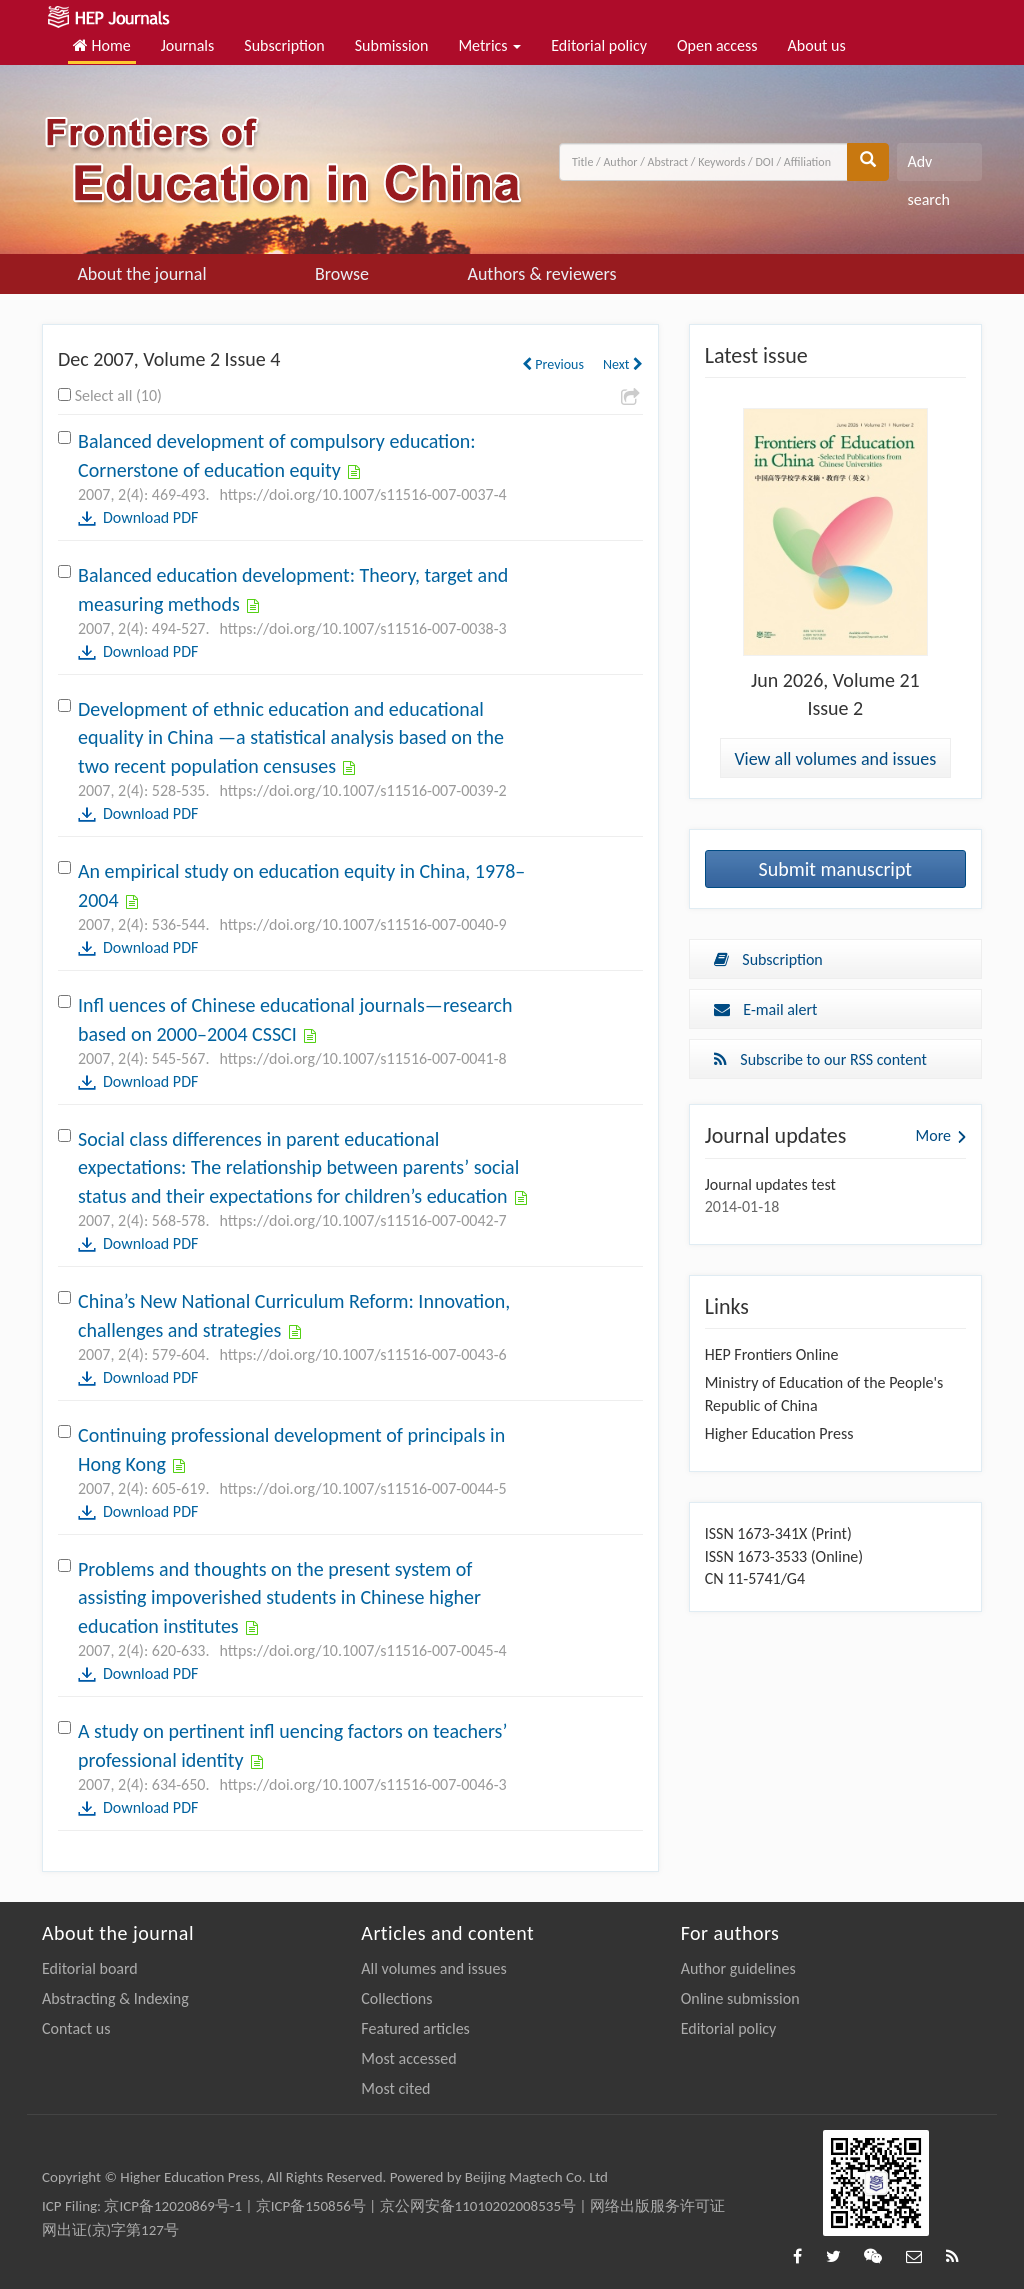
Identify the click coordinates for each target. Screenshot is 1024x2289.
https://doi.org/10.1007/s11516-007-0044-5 (362, 1488)
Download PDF (150, 517)
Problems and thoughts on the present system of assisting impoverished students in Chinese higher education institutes (279, 1597)
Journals (188, 45)
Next (623, 364)
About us (817, 45)
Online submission (740, 1998)
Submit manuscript (836, 869)
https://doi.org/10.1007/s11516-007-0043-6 (362, 1354)
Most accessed (408, 2058)
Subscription (284, 45)
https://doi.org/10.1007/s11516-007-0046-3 (362, 1784)
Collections (396, 1998)
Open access (717, 45)
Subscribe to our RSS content (820, 1059)
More (933, 1135)
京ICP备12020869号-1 (173, 2206)
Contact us (76, 2028)
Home (102, 45)
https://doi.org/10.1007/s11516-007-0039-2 (362, 790)
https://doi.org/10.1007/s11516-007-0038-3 (362, 628)
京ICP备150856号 (311, 2206)
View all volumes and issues (835, 759)
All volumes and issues (433, 1968)
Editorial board (90, 1968)
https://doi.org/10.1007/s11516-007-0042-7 (362, 1220)
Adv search (928, 166)
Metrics (489, 45)
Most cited (395, 2088)
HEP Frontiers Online (772, 1354)
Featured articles (415, 2028)
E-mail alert (766, 1009)
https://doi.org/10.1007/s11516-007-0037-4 (362, 494)
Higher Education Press (779, 1433)
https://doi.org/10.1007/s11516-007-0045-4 (362, 1650)
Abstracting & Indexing (115, 1998)
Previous (553, 364)
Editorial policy (599, 45)
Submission (392, 45)
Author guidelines (738, 1968)
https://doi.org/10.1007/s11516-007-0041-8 (362, 1058)
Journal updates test (770, 1184)
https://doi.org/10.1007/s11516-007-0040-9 (362, 924)
